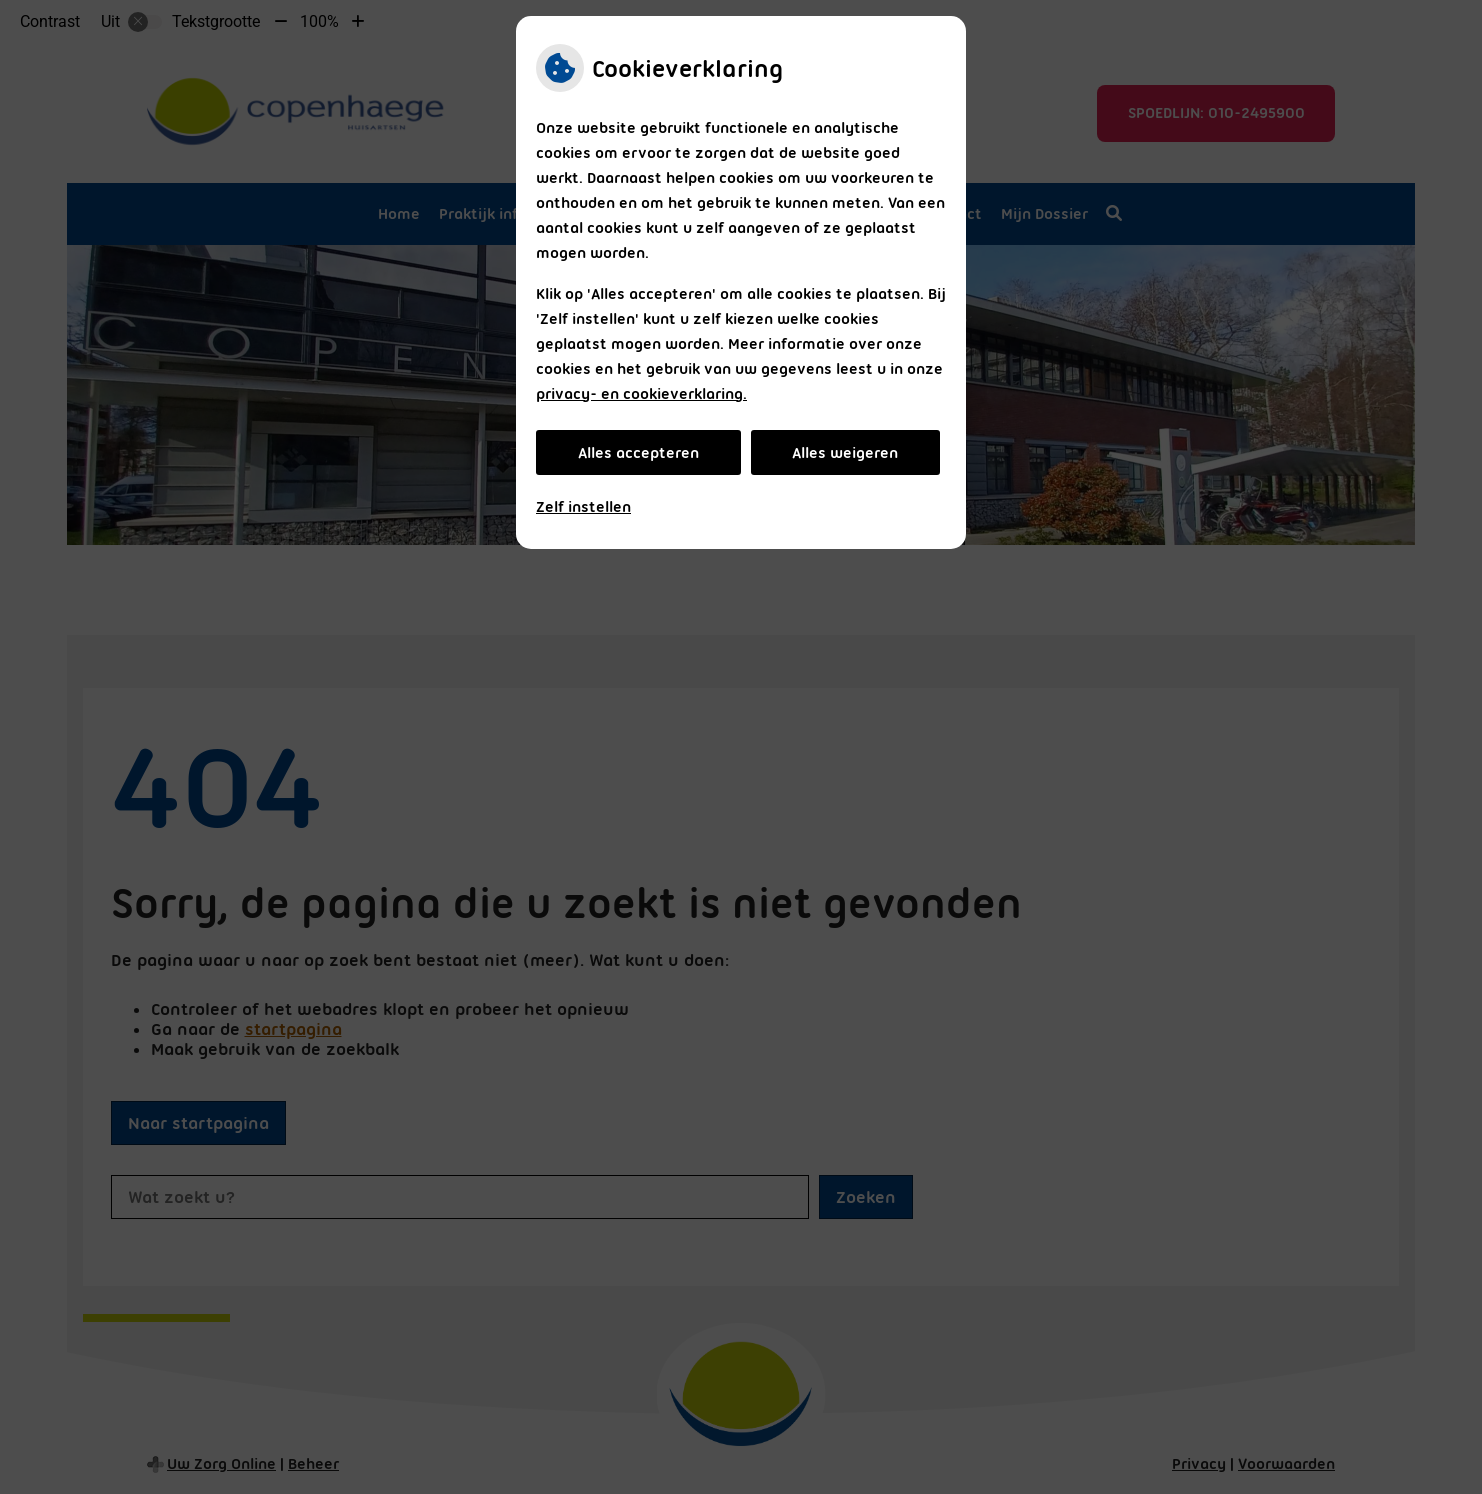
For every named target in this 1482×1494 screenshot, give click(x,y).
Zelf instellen (583, 507)
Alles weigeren (845, 453)
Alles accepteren (638, 453)
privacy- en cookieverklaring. (641, 394)
